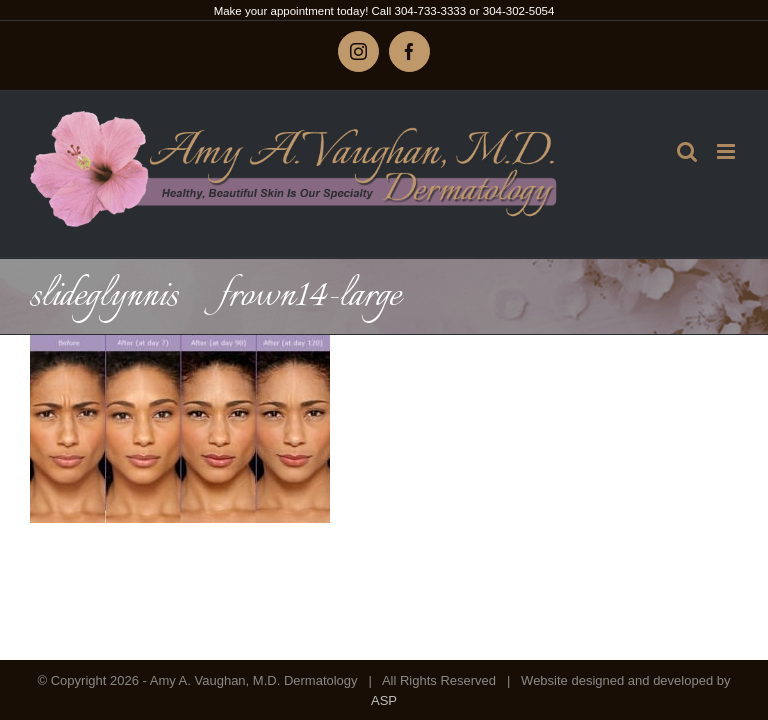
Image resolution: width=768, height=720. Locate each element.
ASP (384, 700)
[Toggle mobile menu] (727, 151)
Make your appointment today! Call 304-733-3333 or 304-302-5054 (384, 11)
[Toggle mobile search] (687, 151)
